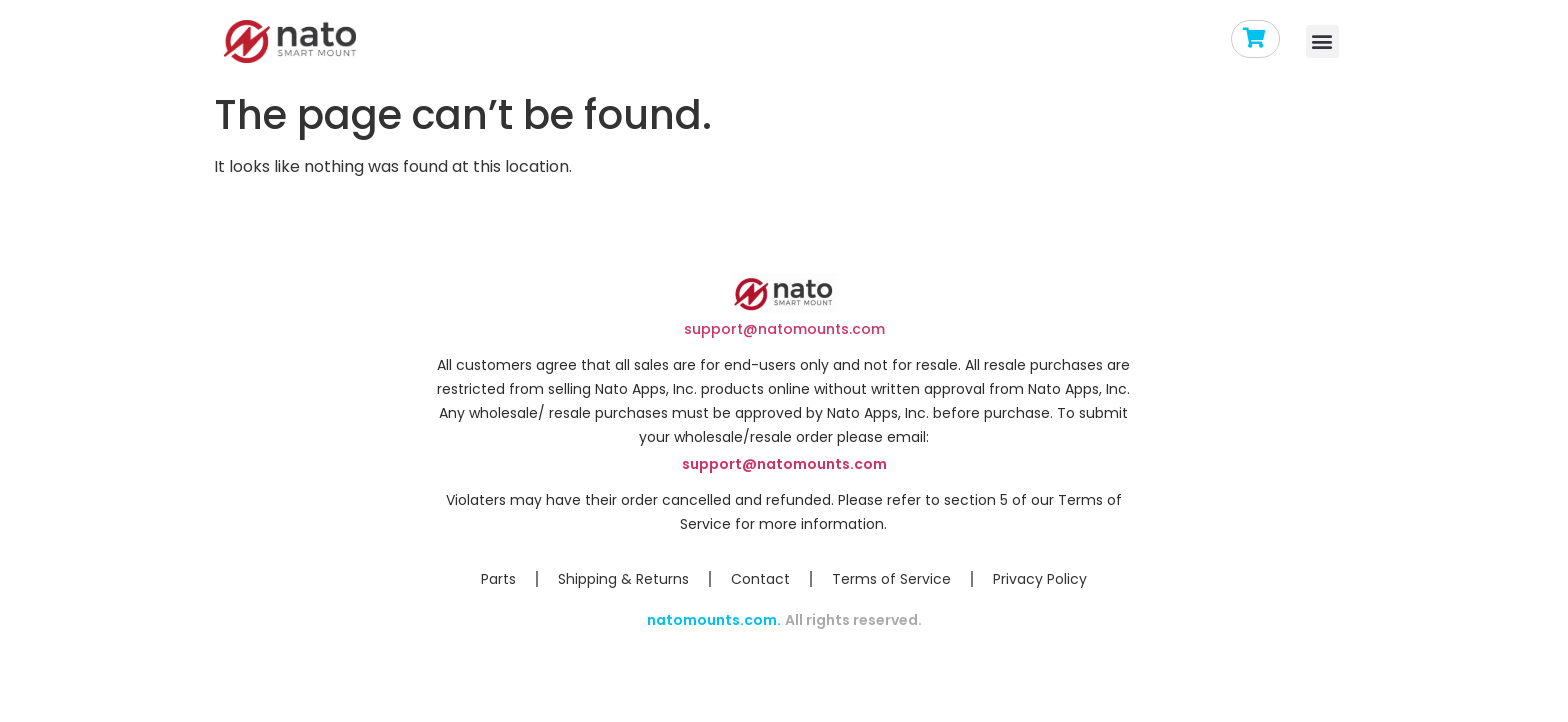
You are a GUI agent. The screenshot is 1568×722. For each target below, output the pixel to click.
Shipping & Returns (623, 579)
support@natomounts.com (784, 329)
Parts (498, 579)
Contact (760, 579)
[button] (1322, 41)
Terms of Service (891, 579)
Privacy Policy (1040, 579)
